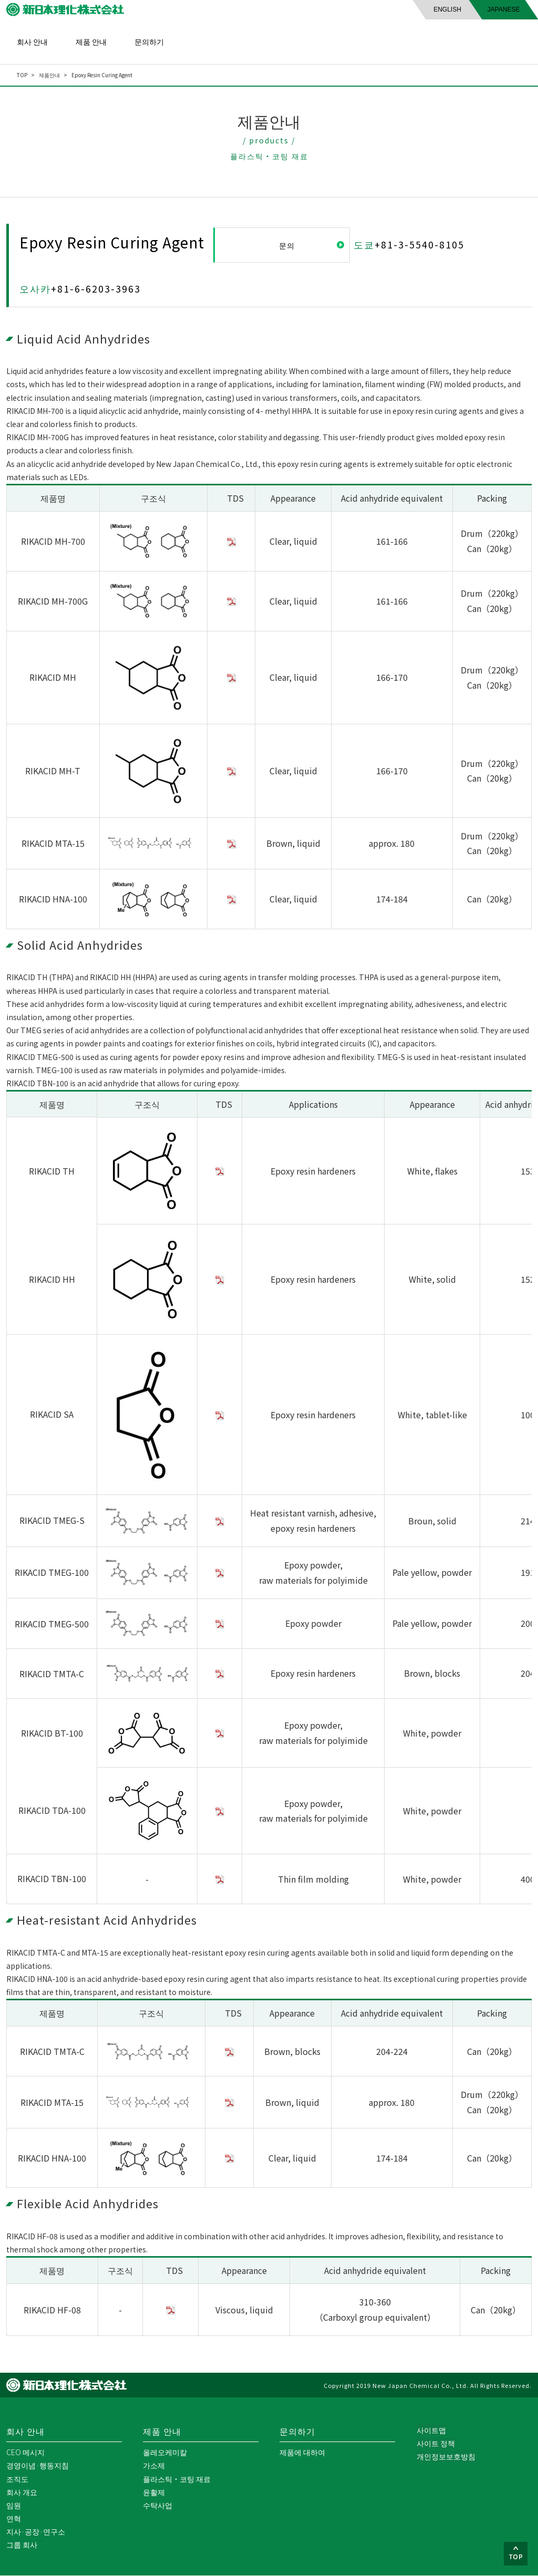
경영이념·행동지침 (37, 2465)
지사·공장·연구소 (35, 2532)
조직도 (17, 2479)
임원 (13, 2505)
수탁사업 (157, 2505)
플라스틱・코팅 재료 (177, 2479)
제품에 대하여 (302, 2452)
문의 (288, 245)
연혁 (13, 2518)
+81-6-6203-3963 (96, 289)
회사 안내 (32, 41)
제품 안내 (91, 41)
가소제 (154, 2465)
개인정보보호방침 (445, 2457)
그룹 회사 (21, 2545)
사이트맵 (431, 2430)
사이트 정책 (435, 2444)
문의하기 (149, 41)
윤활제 (154, 2492)
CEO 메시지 (25, 2452)
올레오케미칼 (165, 2452)
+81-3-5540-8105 (420, 244)
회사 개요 (21, 2492)
